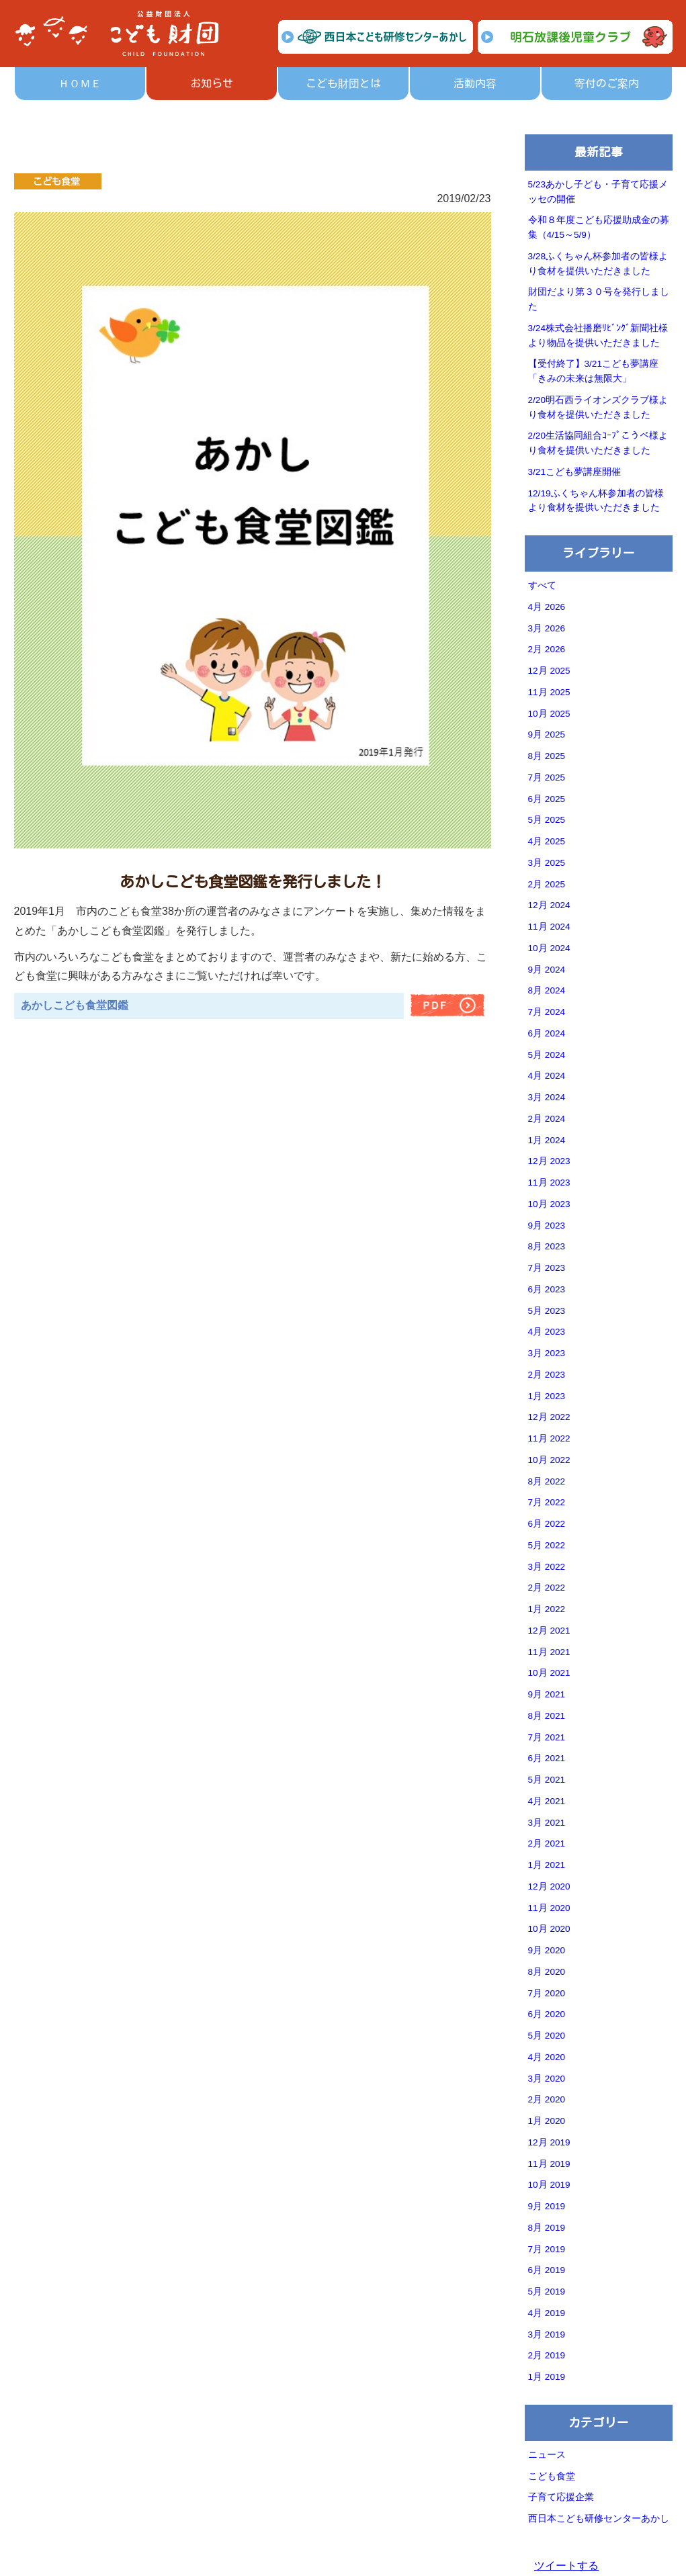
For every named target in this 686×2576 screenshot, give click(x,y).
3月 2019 (547, 2334)
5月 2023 (547, 1311)
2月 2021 (547, 1843)
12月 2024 (549, 905)
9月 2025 (547, 734)
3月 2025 (547, 863)
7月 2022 (547, 1502)
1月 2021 (547, 1865)
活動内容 (475, 83)
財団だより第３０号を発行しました (598, 299)
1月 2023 (547, 1396)
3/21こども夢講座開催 (574, 472)
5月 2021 (547, 1780)
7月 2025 (547, 777)
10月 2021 (549, 1673)
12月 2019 (549, 2142)
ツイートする (566, 2565)
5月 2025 (547, 820)
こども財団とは (343, 83)
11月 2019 (549, 2164)
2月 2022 (547, 1588)
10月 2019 (549, 2185)
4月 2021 (547, 1801)
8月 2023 (547, 1246)
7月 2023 (547, 1268)
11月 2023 (549, 1183)
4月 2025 (547, 841)
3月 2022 (547, 1567)
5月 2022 (547, 1545)
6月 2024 (547, 1033)
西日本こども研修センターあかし (598, 2519)
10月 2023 (549, 1204)
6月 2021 (547, 1758)
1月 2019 (547, 2377)
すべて (542, 585)
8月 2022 (547, 1481)
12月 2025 (549, 671)
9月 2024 (547, 970)
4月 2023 (547, 1332)
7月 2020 (547, 1993)
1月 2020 (547, 2121)
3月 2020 (547, 2079)
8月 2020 (547, 1972)
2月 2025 (547, 884)
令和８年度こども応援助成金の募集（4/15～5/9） (598, 227)
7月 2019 (547, 2249)
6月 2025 (547, 799)
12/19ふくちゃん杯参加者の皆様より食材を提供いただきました (596, 500)
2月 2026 (547, 649)
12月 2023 (549, 1161)
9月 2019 (547, 2206)
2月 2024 (547, 1119)
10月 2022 (549, 1460)
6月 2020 (547, 2014)
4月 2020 (547, 2057)
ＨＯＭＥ (79, 83)
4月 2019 (547, 2313)
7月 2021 (547, 1737)
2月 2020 (547, 2099)
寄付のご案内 (606, 83)
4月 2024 (547, 1076)
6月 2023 (547, 1289)
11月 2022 (549, 1438)
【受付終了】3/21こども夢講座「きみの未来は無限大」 (593, 371)
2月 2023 (547, 1375)
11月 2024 (549, 927)
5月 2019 (547, 2291)
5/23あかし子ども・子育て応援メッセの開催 (598, 191)
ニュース (547, 2455)
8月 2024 (547, 990)
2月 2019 (547, 2355)
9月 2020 (547, 1950)
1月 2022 (547, 1609)
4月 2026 (547, 607)
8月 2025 (547, 756)
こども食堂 (551, 2476)
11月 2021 (549, 1652)
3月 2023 (547, 1353)
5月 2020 (547, 2036)
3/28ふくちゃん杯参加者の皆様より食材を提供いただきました (598, 263)
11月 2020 (549, 1908)
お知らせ (211, 83)
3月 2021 (547, 1823)
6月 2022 (547, 1524)
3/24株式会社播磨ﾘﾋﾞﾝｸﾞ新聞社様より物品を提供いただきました (598, 335)
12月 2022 (549, 1417)
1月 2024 (547, 1140)
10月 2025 (549, 714)
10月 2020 (549, 1929)
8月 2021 (547, 1716)
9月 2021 (547, 1694)
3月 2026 (547, 628)
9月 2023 (547, 1225)
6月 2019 (547, 2270)
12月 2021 (549, 1631)
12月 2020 (549, 1886)
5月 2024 (547, 1055)
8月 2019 (547, 2228)
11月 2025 (549, 692)
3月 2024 (547, 1097)
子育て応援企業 (561, 2497)
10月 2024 (549, 948)
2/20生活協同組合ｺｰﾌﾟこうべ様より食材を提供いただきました (598, 443)
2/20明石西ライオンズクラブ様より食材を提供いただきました (598, 407)
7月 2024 (547, 1012)
